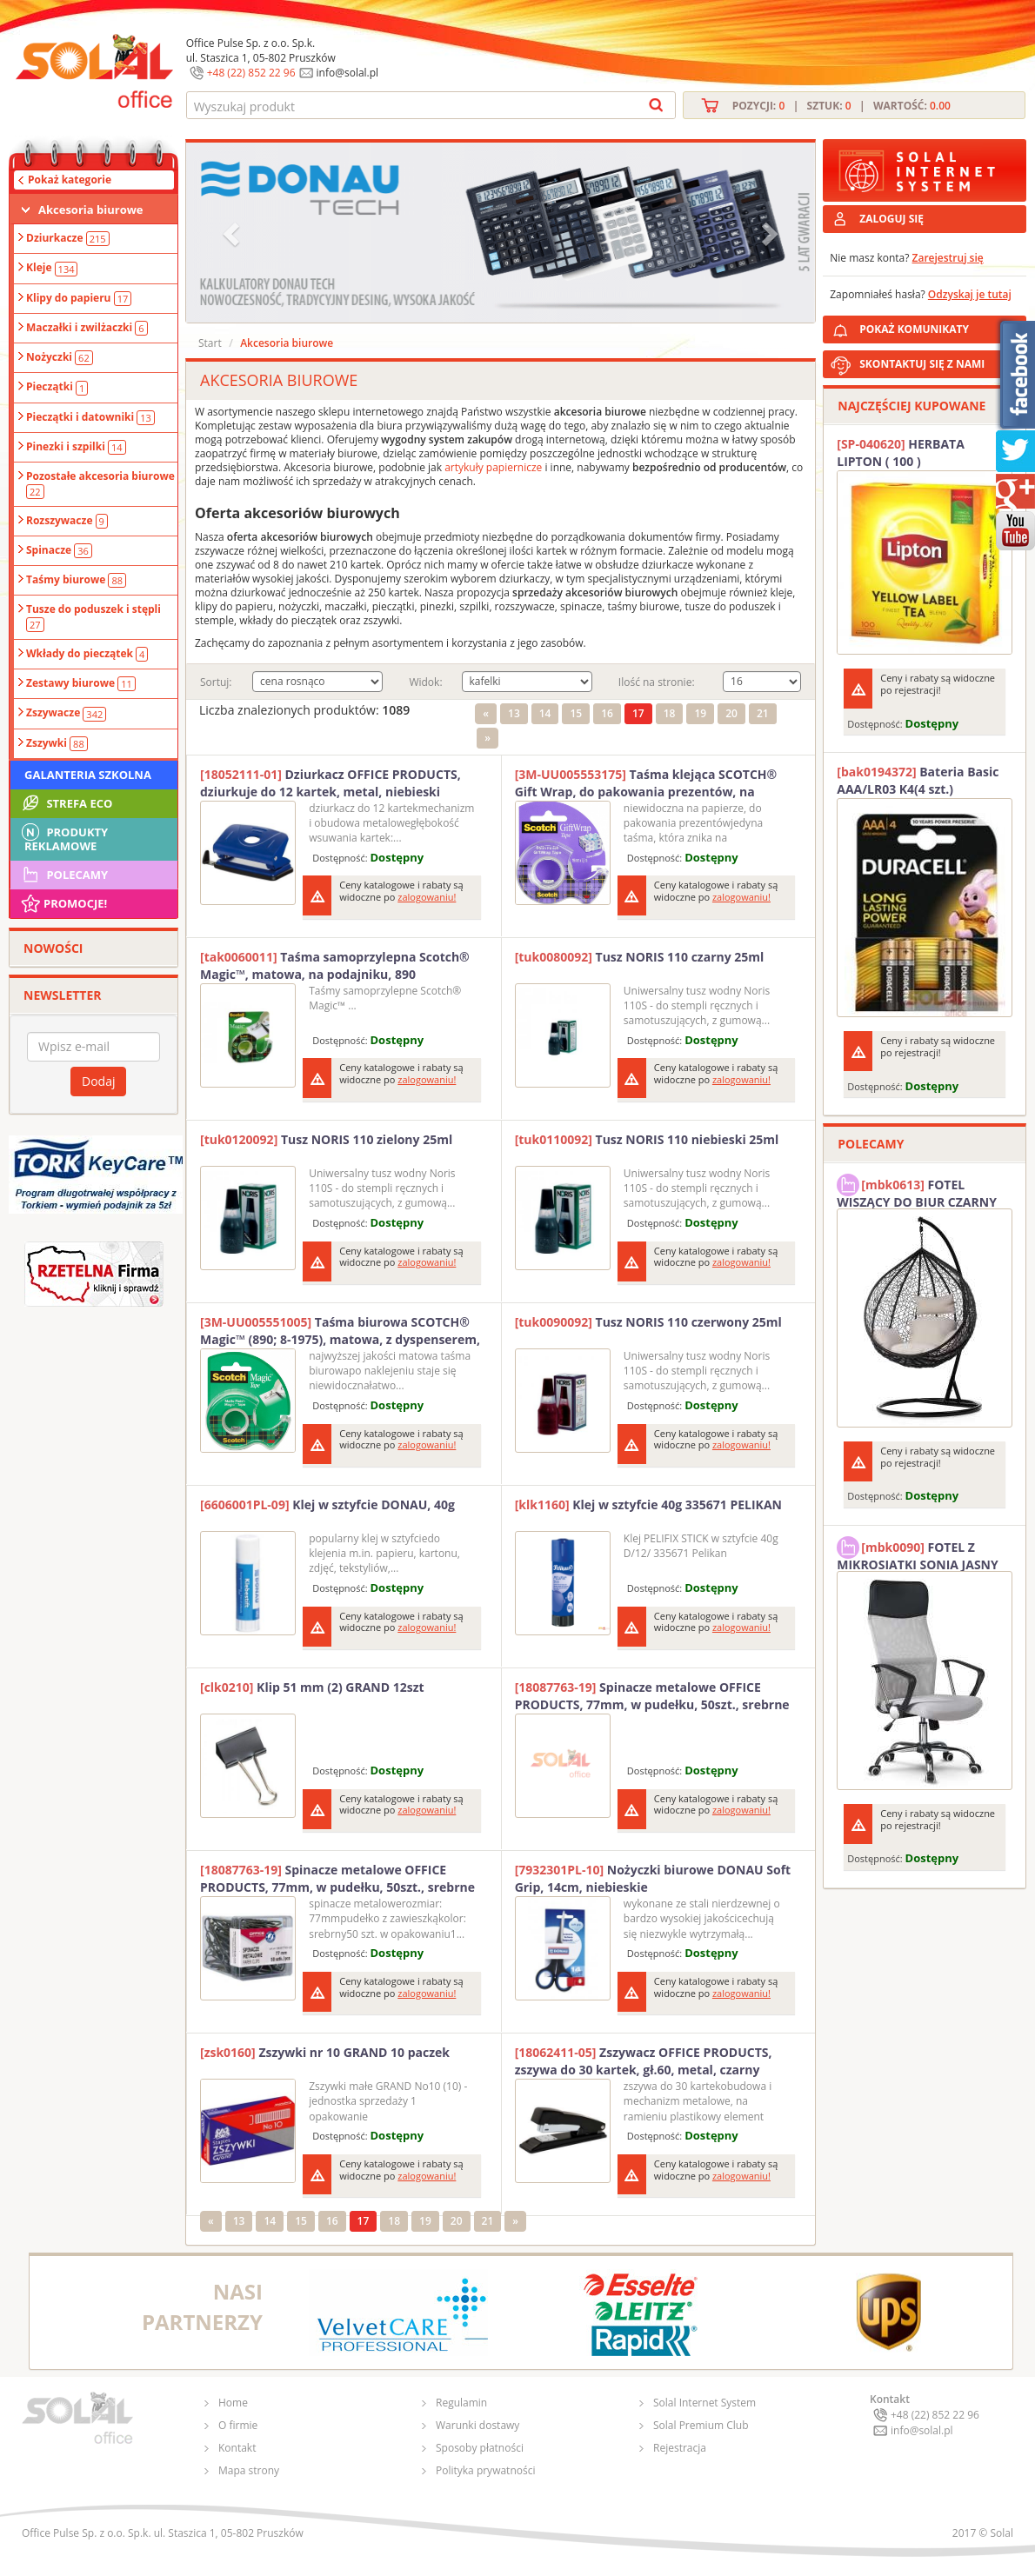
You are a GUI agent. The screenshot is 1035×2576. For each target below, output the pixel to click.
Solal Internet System (704, 2402)
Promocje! (63, 903)
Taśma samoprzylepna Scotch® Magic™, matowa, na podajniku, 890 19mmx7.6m (335, 966)
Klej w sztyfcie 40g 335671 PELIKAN (648, 1504)
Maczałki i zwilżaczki (87, 328)
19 (700, 713)
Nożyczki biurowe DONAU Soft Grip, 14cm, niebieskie (653, 1878)
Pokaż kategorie (69, 179)
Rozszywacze (67, 521)
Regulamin (461, 2402)
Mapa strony (248, 2470)
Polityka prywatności (485, 2470)
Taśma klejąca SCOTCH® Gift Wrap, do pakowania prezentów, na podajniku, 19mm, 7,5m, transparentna (646, 783)
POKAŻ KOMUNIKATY (939, 326)
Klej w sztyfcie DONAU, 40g (327, 1504)
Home (233, 2402)
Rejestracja (679, 2447)
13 (514, 713)
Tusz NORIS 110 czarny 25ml (640, 957)
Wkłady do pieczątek (87, 654)
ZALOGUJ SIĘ (891, 218)
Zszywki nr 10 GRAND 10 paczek (325, 2052)
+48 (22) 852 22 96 (251, 72)
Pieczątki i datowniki (90, 417)
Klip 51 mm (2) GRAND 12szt (312, 1687)
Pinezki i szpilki (76, 447)
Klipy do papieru (78, 298)
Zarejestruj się (948, 257)
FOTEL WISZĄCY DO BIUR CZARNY (917, 1191)
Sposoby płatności (480, 2447)
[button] (233, 233)
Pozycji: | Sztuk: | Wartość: (841, 105)
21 (763, 713)
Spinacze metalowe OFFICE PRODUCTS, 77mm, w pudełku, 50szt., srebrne (652, 1696)
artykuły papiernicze (493, 467)
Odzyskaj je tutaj (970, 294)
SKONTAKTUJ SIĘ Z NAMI (922, 363)
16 (607, 713)
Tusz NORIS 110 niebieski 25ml (647, 1139)
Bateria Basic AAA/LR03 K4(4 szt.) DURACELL (917, 780)
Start (210, 343)
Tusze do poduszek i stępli (93, 616)
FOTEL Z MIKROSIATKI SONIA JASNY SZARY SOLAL (917, 1553)
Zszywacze (66, 713)
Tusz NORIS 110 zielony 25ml (326, 1139)
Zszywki (57, 743)
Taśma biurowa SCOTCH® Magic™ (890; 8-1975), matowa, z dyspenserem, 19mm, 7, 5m (340, 1331)
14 (545, 713)
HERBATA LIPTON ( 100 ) (901, 452)
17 (638, 713)
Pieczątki (57, 387)
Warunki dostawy (477, 2425)
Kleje (51, 268)
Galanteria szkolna (87, 774)
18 (670, 713)
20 (731, 713)
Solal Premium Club (701, 2425)
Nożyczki (59, 357)
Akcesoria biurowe (91, 209)
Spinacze (59, 550)
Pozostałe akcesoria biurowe (100, 483)
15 (576, 713)
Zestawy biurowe (81, 683)
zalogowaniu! (426, 896)
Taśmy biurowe (76, 580)
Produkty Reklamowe (63, 837)
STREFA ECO (65, 803)
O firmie (237, 2425)
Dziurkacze (68, 238)
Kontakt (237, 2447)
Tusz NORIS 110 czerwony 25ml (648, 1322)
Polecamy (63, 874)
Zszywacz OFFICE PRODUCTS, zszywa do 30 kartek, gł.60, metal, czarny (643, 2061)
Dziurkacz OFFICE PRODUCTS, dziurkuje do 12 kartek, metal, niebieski (330, 783)
